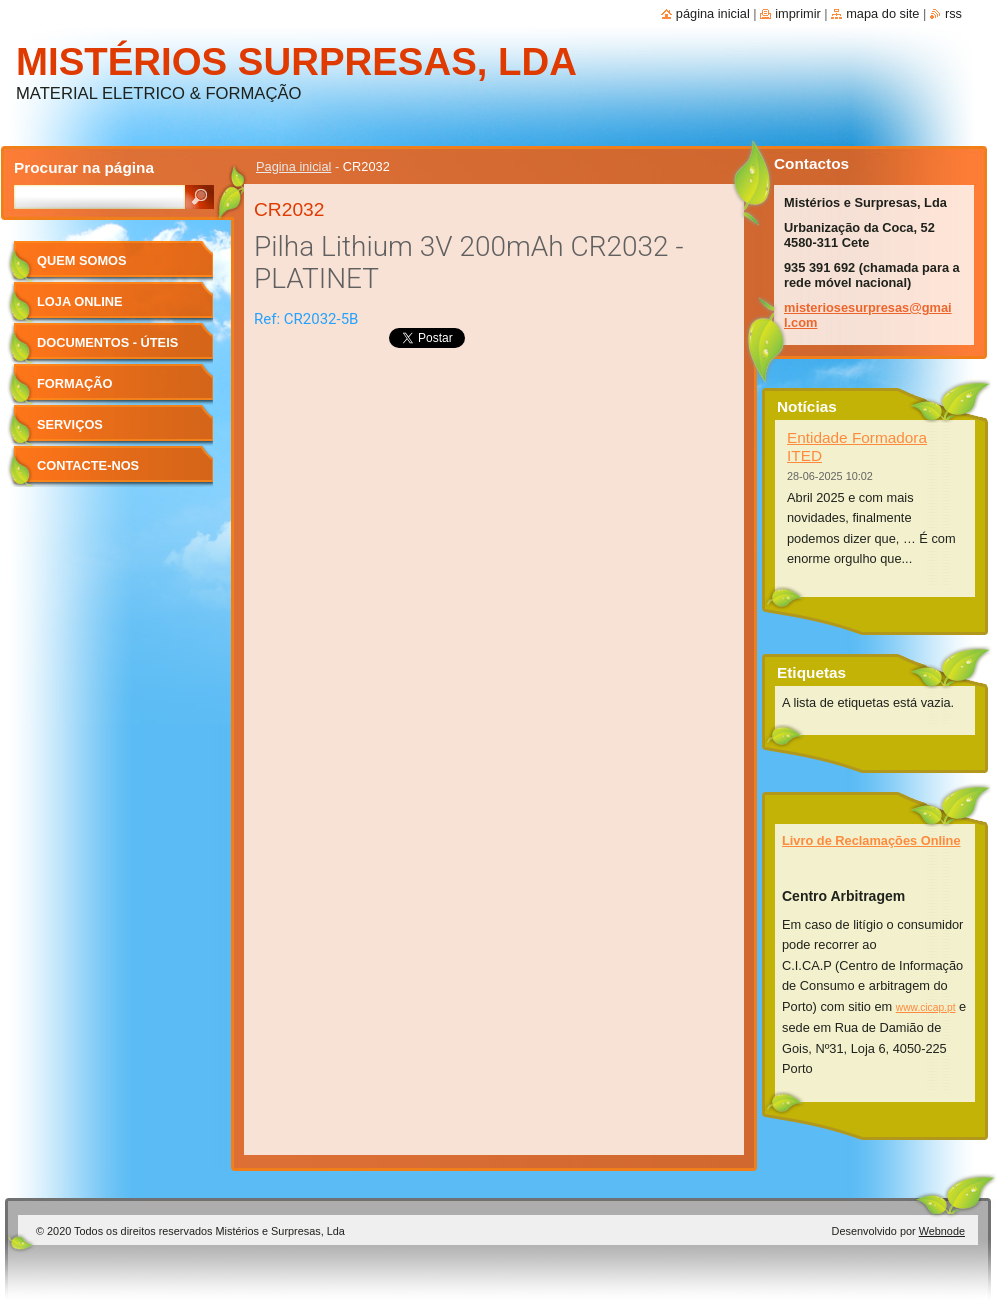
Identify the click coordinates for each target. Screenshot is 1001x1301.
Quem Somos (82, 260)
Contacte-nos (88, 465)
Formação (74, 383)
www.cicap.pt (926, 1007)
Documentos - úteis (107, 342)
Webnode (942, 1231)
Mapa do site (882, 13)
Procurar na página (84, 167)
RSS (953, 13)
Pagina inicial (293, 166)
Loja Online (80, 301)
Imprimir (798, 13)
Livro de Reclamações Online (871, 840)
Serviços (70, 424)
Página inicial (713, 13)
